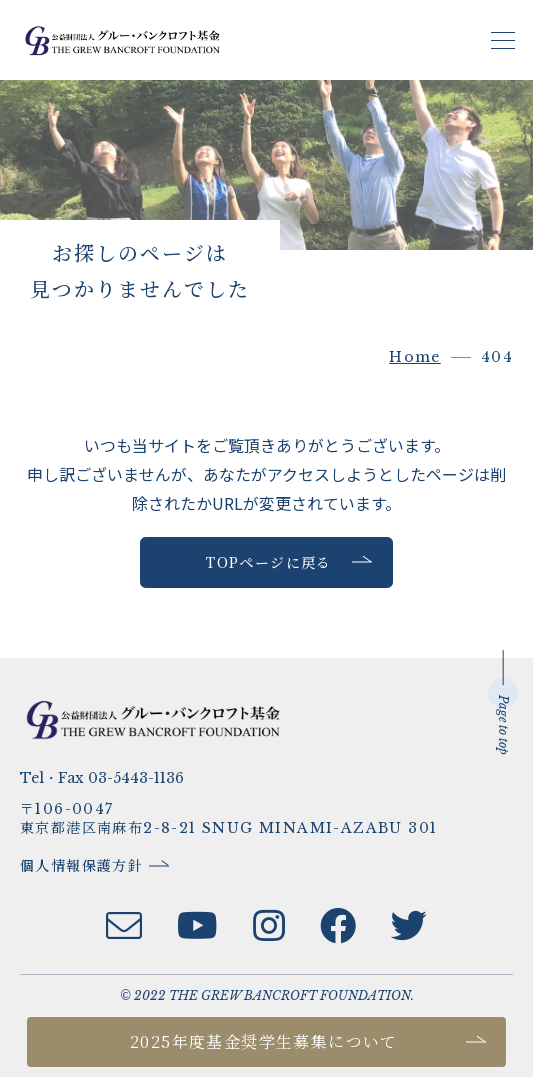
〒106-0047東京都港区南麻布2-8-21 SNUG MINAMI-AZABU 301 (228, 818)
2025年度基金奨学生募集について (264, 1041)
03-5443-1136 (136, 778)
